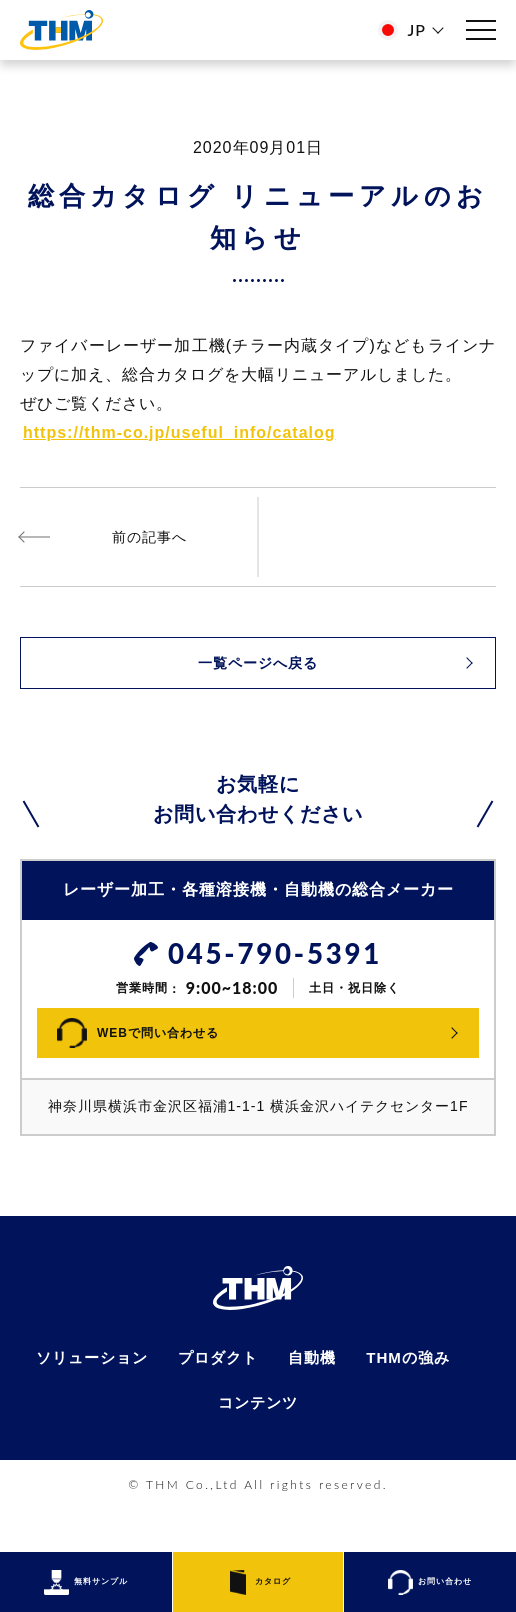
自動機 (315, 1398)
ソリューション (85, 1398)
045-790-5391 (275, 955)
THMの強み (415, 1398)
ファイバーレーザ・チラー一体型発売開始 (139, 537)
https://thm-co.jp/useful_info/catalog (179, 432)
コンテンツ (258, 1444)
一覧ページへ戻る (258, 663)
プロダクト (217, 1398)
